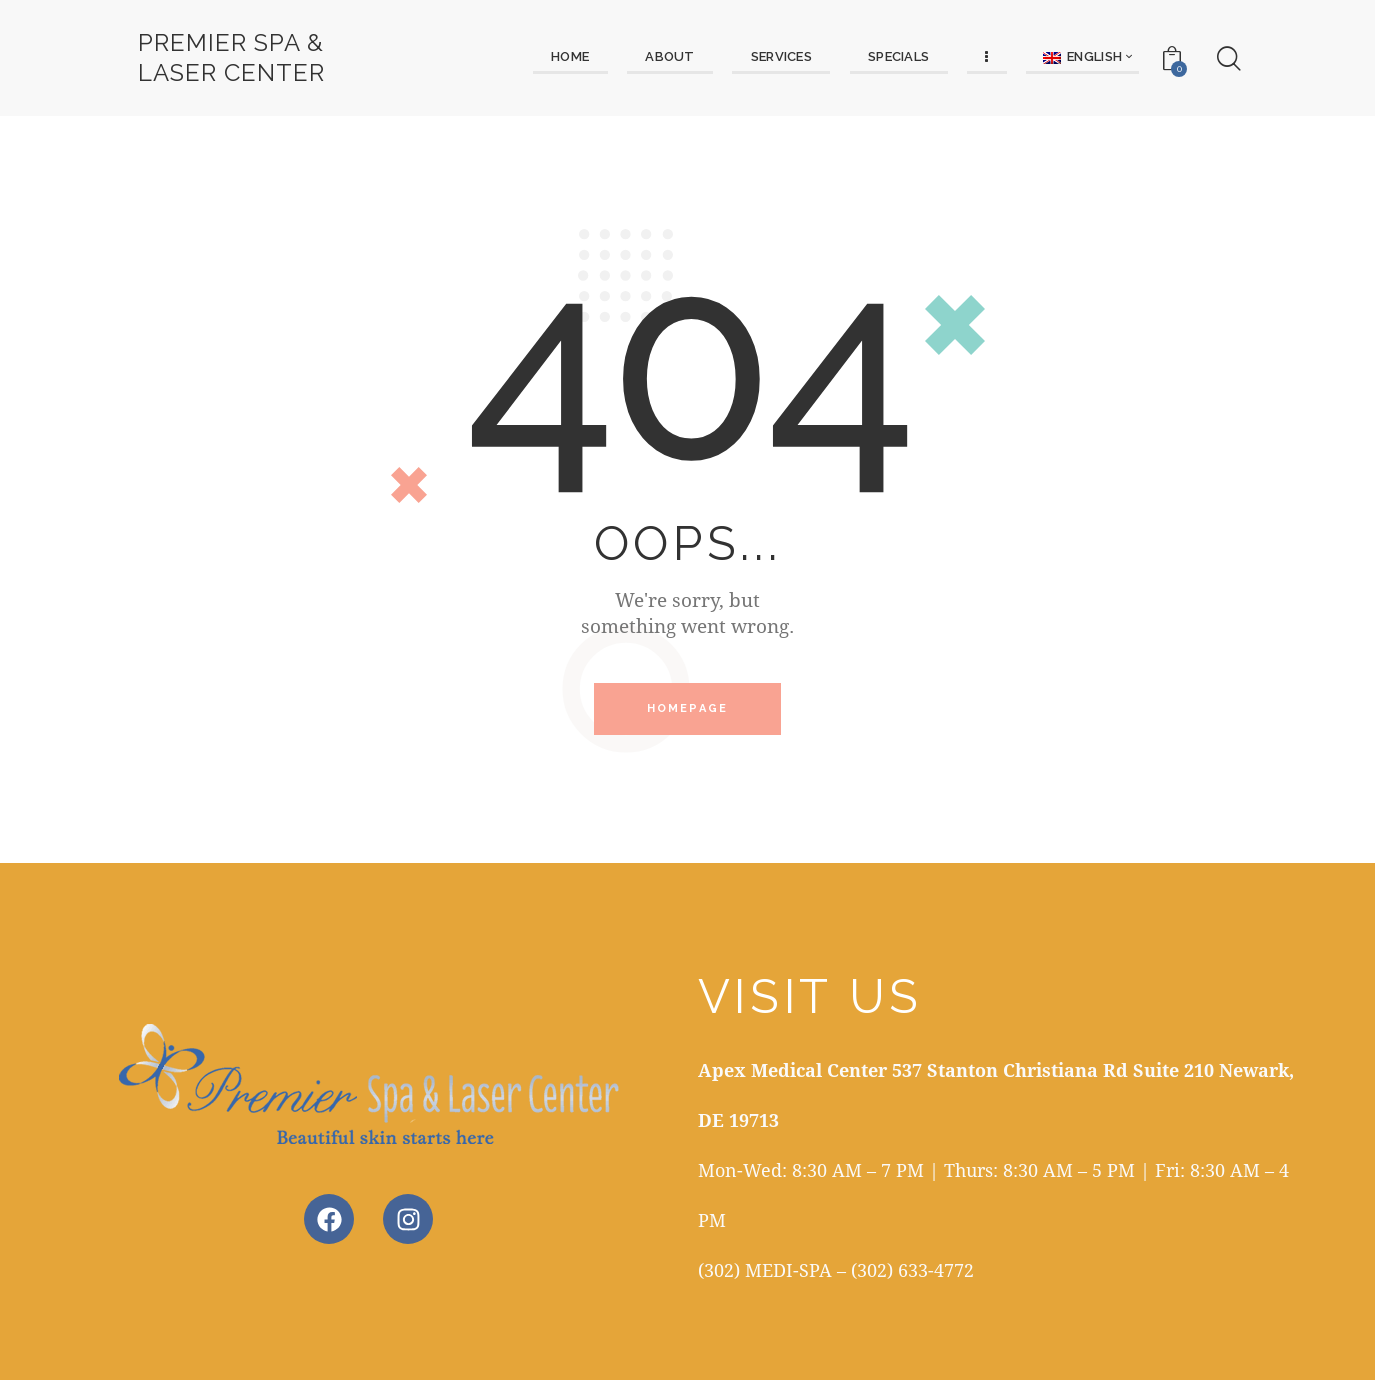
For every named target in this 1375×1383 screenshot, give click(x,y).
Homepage (688, 710)
